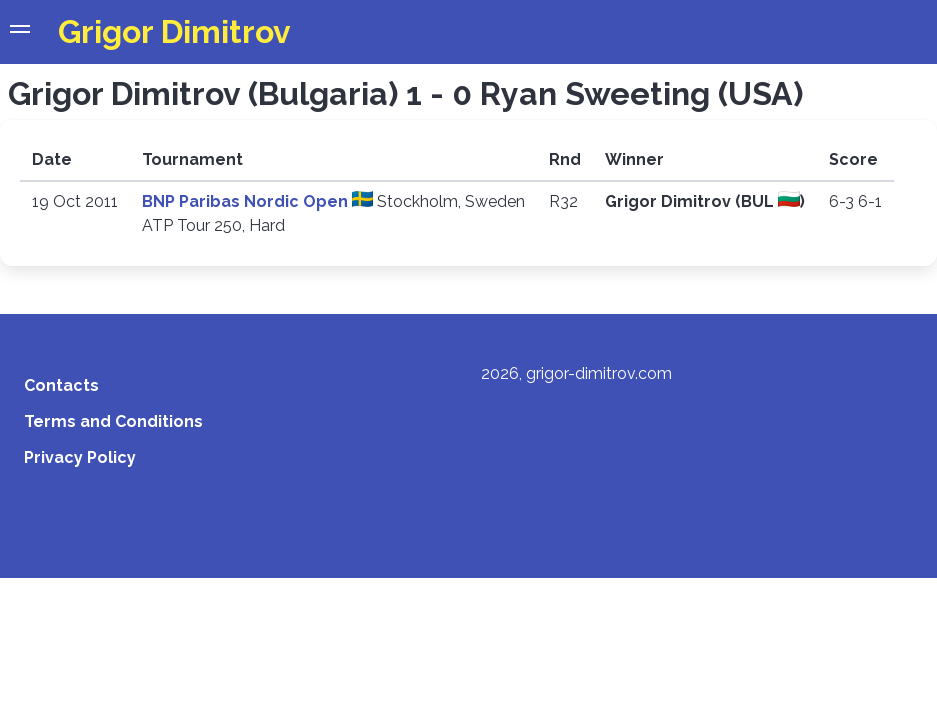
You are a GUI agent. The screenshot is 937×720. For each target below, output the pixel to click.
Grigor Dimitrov (174, 31)
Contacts (61, 385)
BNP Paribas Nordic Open (247, 201)
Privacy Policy (80, 457)
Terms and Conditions (113, 421)
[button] (20, 32)
